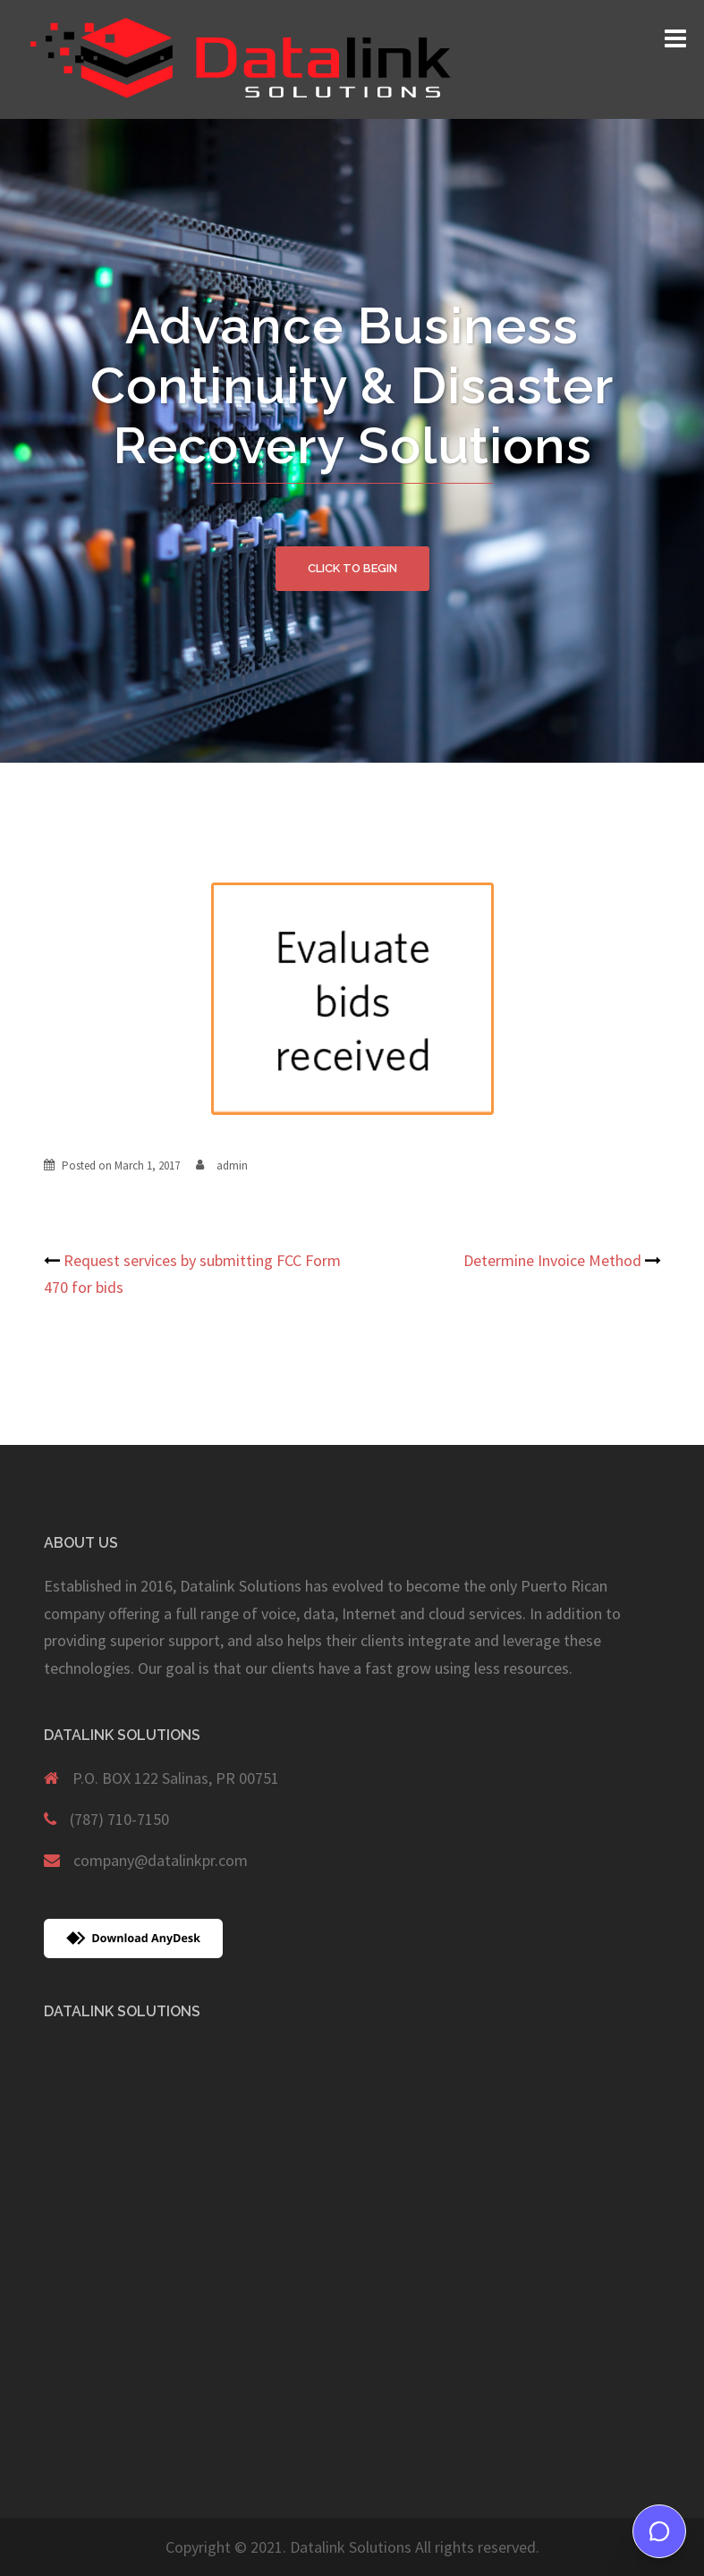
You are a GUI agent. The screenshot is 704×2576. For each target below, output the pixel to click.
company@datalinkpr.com (160, 1860)
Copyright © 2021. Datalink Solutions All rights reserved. (352, 2547)
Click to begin (352, 568)
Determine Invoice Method (552, 1260)
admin (232, 1165)
